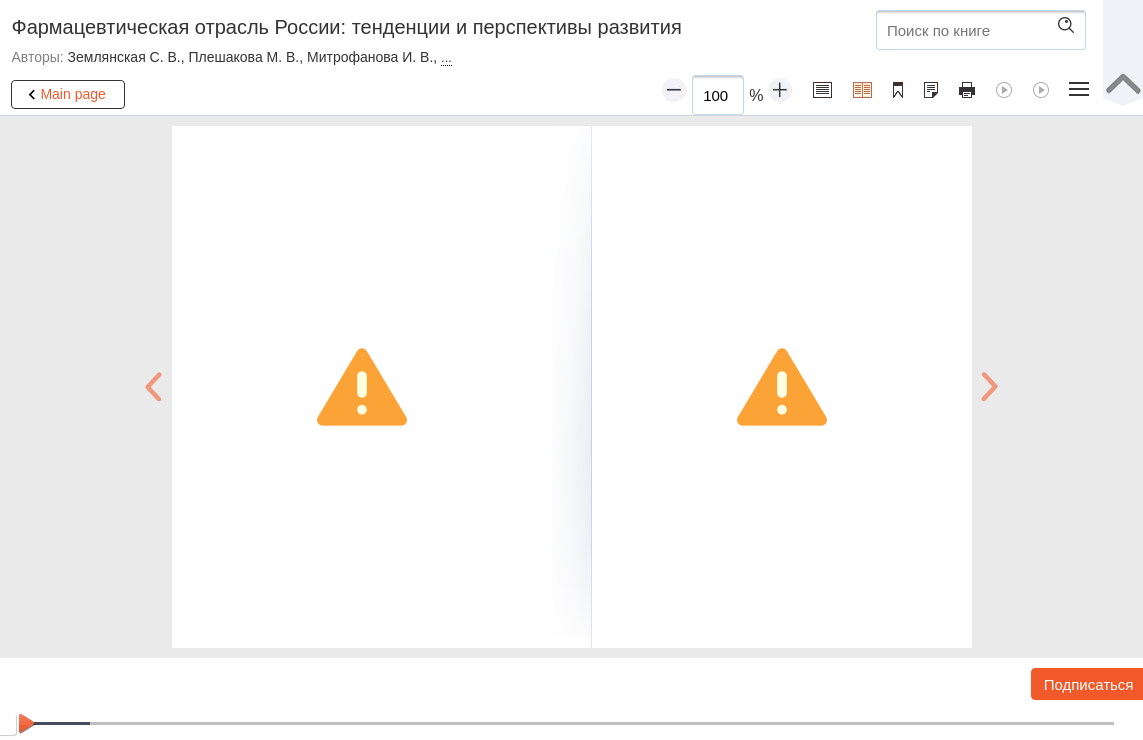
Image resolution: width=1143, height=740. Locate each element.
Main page (63, 95)
